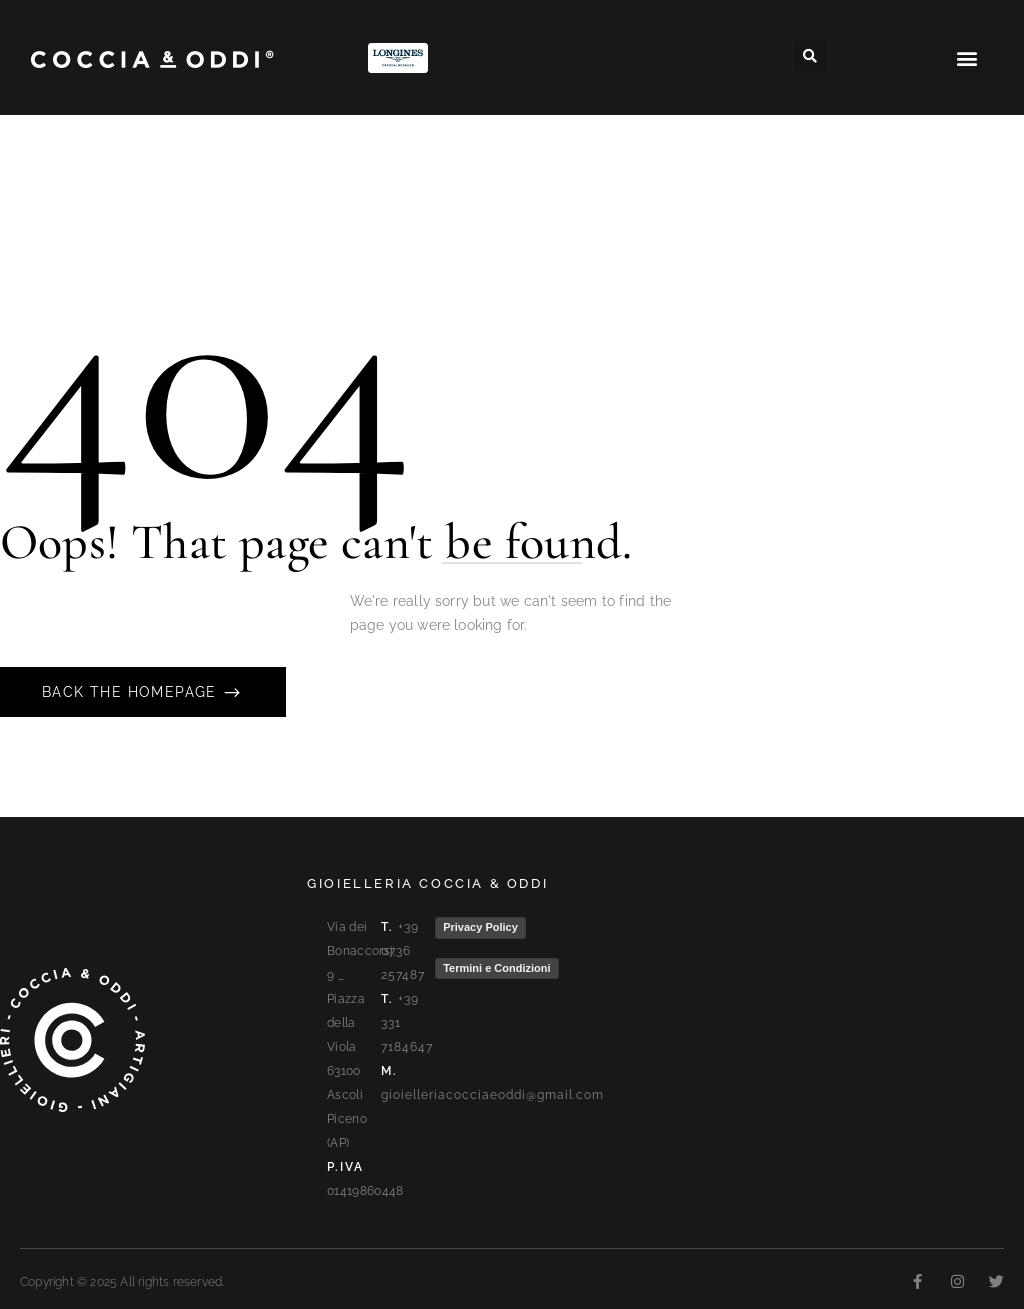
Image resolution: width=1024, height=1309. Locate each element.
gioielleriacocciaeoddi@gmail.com (492, 1095)
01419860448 (365, 1191)
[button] (810, 56)
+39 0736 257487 (403, 951)
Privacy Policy (480, 927)
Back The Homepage (132, 692)
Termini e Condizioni (496, 968)
